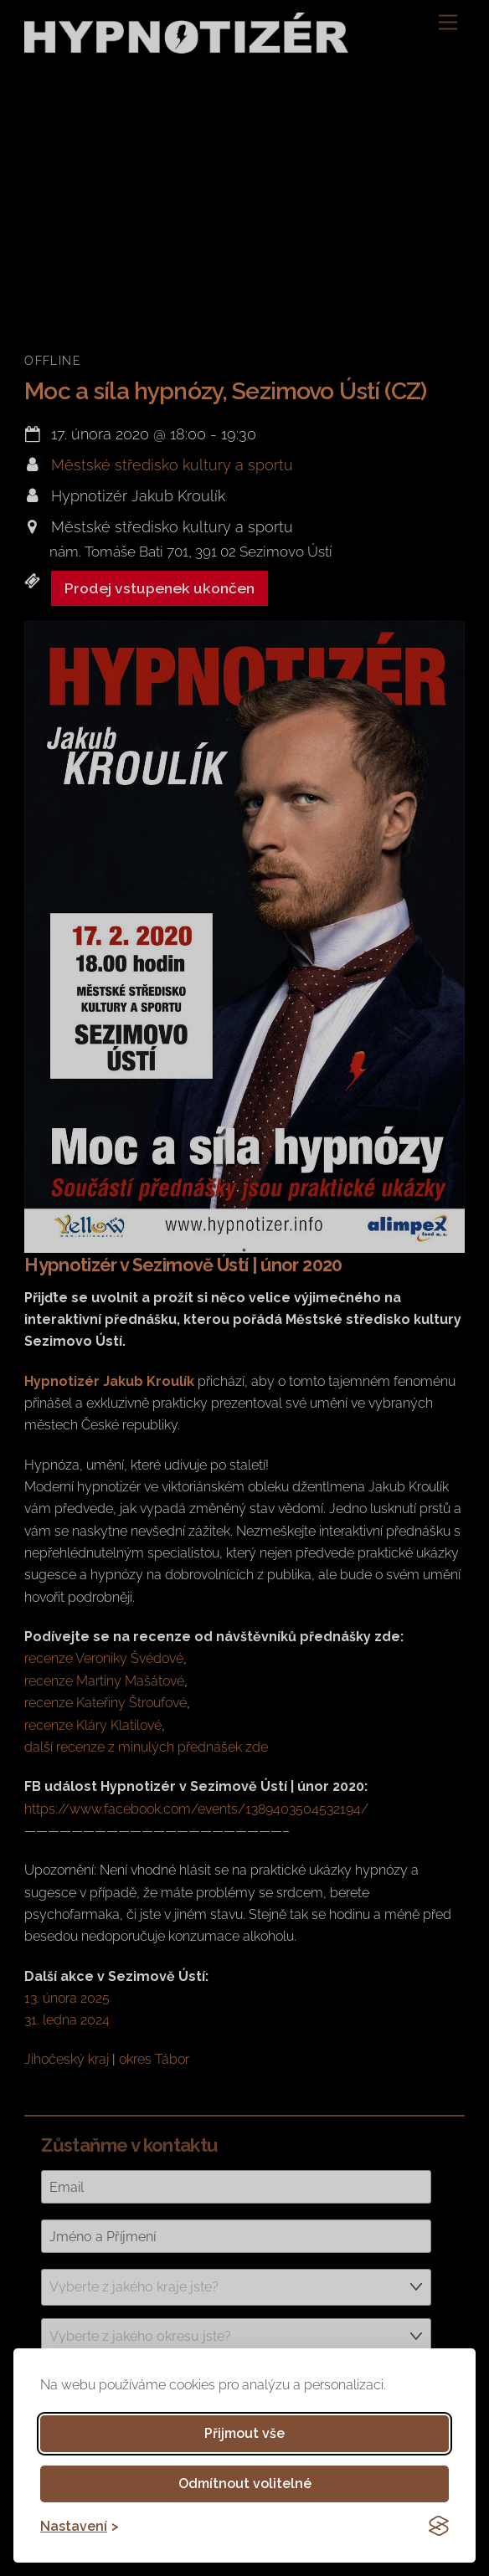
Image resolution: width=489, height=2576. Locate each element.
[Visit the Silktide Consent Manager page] (439, 2526)
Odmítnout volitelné (244, 2483)
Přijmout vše (244, 2433)
